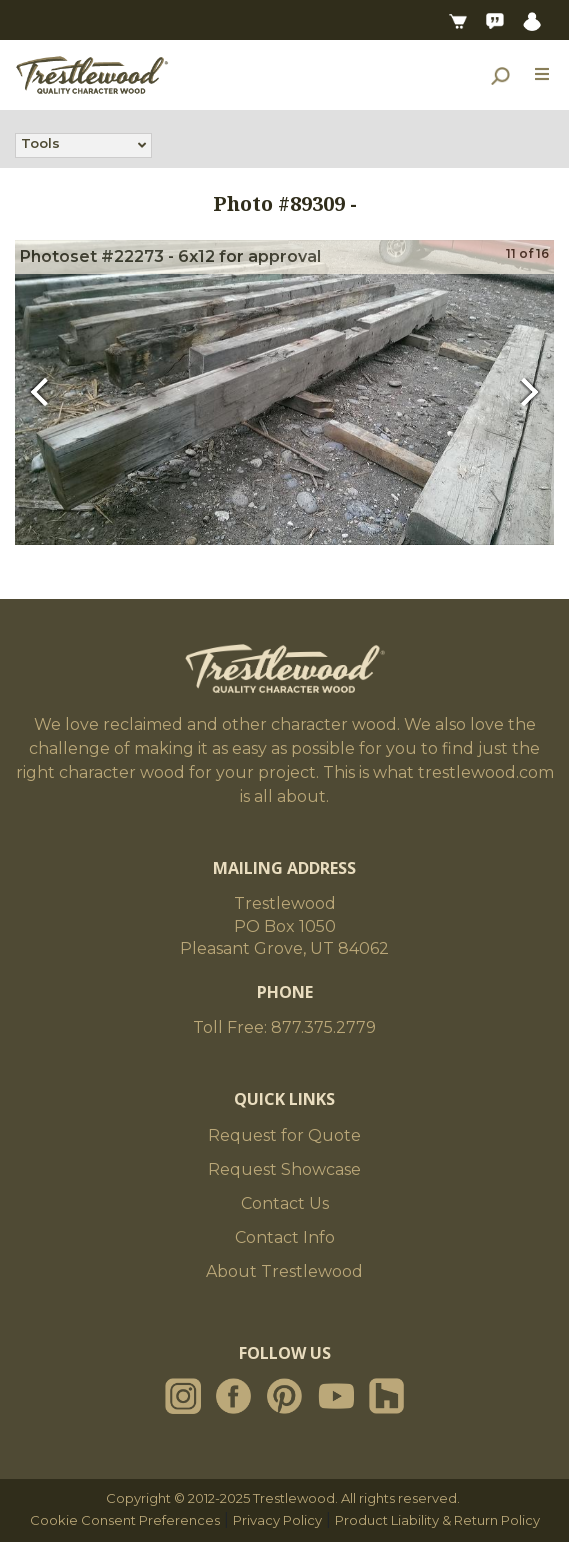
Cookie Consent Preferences (125, 1520)
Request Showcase (284, 1169)
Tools (40, 145)
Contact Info (285, 1237)
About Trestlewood (284, 1271)
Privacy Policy (277, 1520)
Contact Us (285, 1203)
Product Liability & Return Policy (437, 1520)
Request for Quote (284, 1135)
